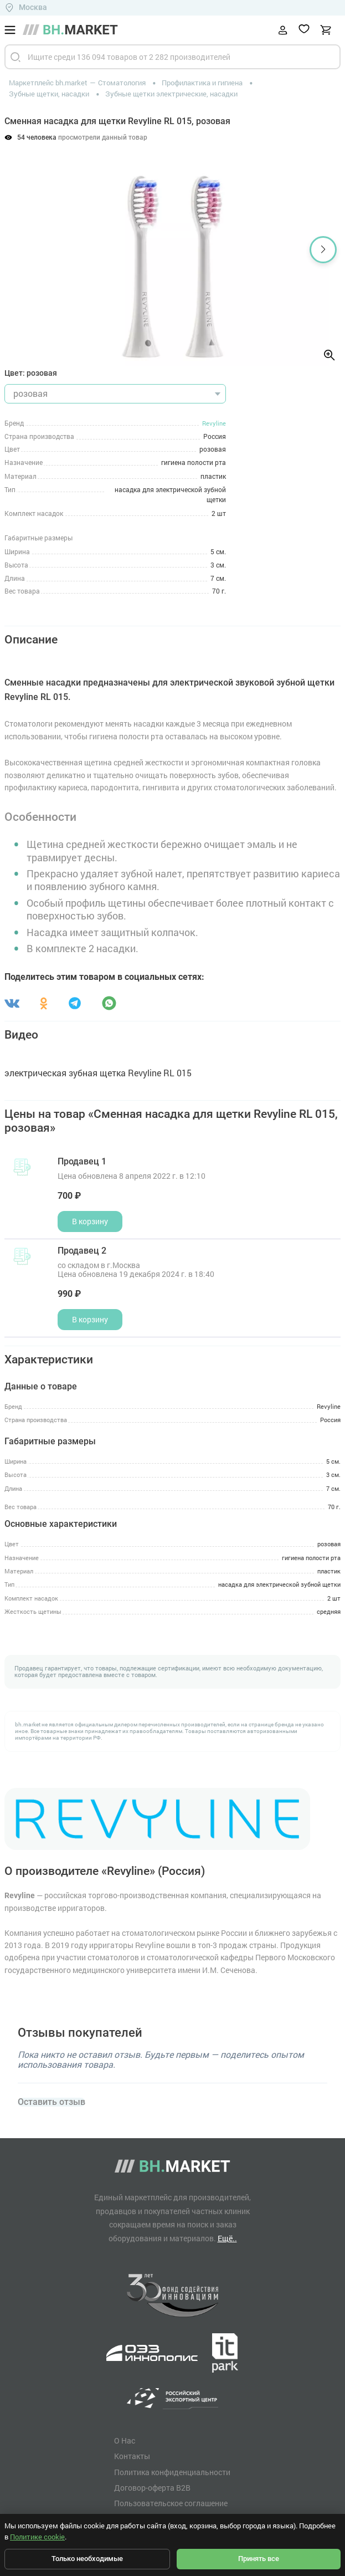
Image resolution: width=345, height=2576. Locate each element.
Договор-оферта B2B (152, 2487)
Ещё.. (227, 2238)
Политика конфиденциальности (172, 2472)
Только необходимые (87, 2558)
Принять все (258, 2558)
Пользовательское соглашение (171, 2503)
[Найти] (15, 56)
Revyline (214, 423)
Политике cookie (37, 2537)
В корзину (90, 1221)
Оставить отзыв (51, 2102)
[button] (323, 249)
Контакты (132, 2456)
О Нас (124, 2440)
